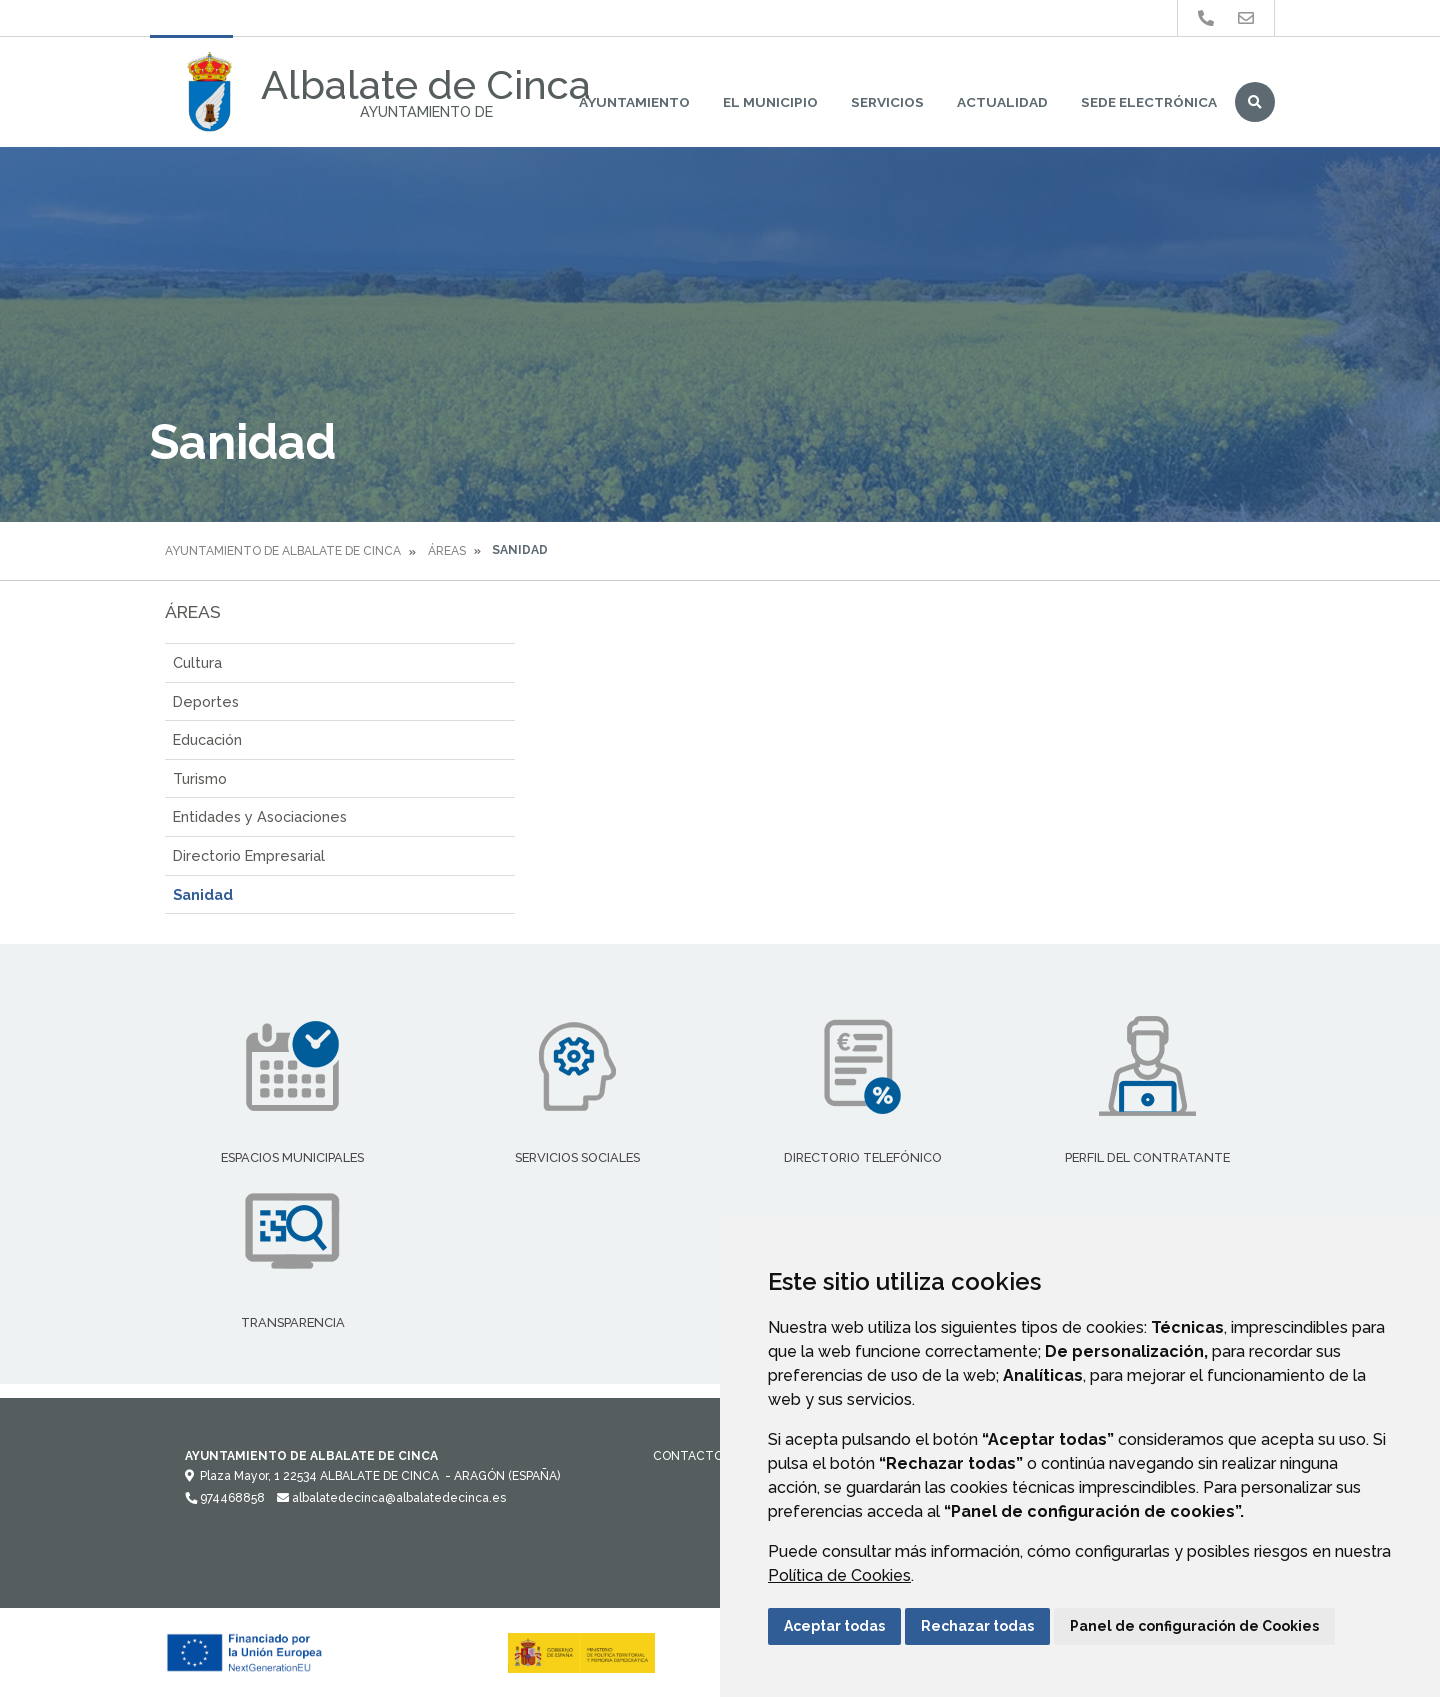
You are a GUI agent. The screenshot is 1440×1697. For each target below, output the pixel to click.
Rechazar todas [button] (977, 1626)
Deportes (206, 701)
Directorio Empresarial (249, 855)
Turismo (200, 778)
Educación (207, 739)
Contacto (688, 1456)
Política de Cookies (839, 1575)
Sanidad (203, 894)
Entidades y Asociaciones (260, 816)
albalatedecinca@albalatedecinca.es (391, 1498)
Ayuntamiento (634, 102)
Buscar (1255, 102)
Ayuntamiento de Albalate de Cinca (283, 551)
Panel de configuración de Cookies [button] (1194, 1626)
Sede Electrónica (1149, 102)
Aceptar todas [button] (834, 1626)
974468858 (225, 1498)
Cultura (197, 662)
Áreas (447, 551)
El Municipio (770, 102)
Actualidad (1002, 102)
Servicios (887, 102)
